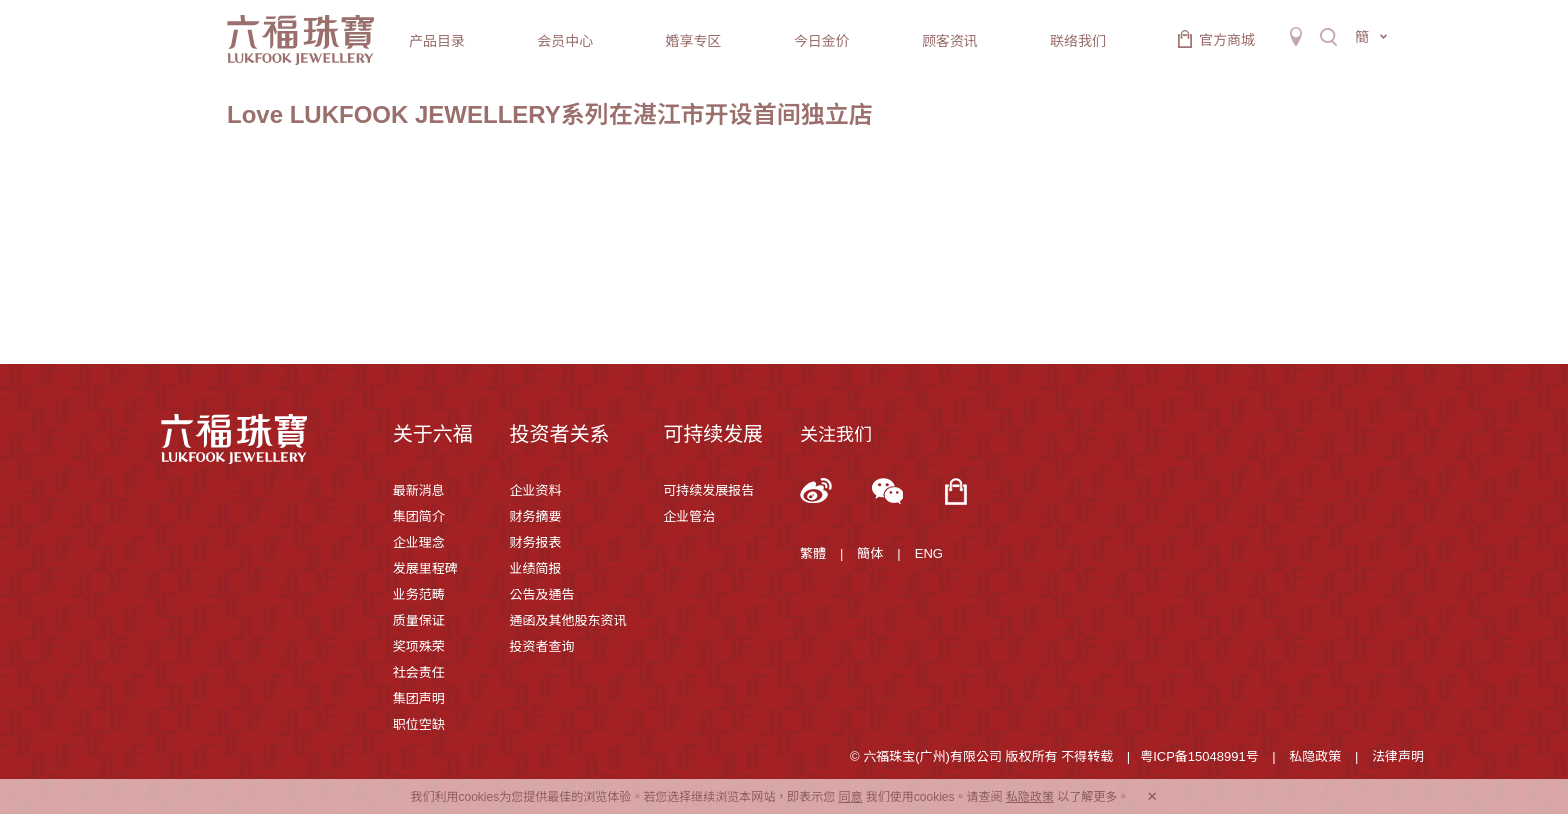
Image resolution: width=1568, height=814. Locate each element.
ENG (929, 553)
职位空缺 (419, 724)
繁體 (813, 553)
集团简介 (419, 516)
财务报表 (535, 542)
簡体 (870, 553)
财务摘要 (535, 516)
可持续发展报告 (708, 490)
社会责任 (419, 672)
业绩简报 (535, 568)
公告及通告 (541, 594)
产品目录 (437, 41)
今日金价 (822, 41)
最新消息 (419, 490)
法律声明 (1398, 756)
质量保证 (419, 620)
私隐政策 (1315, 756)
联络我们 (1078, 41)
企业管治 (689, 516)
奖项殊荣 (419, 646)
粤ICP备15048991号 (1199, 756)
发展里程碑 (425, 568)
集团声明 (419, 698)
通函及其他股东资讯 (567, 620)
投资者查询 (541, 646)
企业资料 (535, 490)
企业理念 (419, 542)
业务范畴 (419, 594)
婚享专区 (693, 41)
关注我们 (836, 435)
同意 (850, 797)
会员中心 (565, 41)
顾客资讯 (950, 41)
